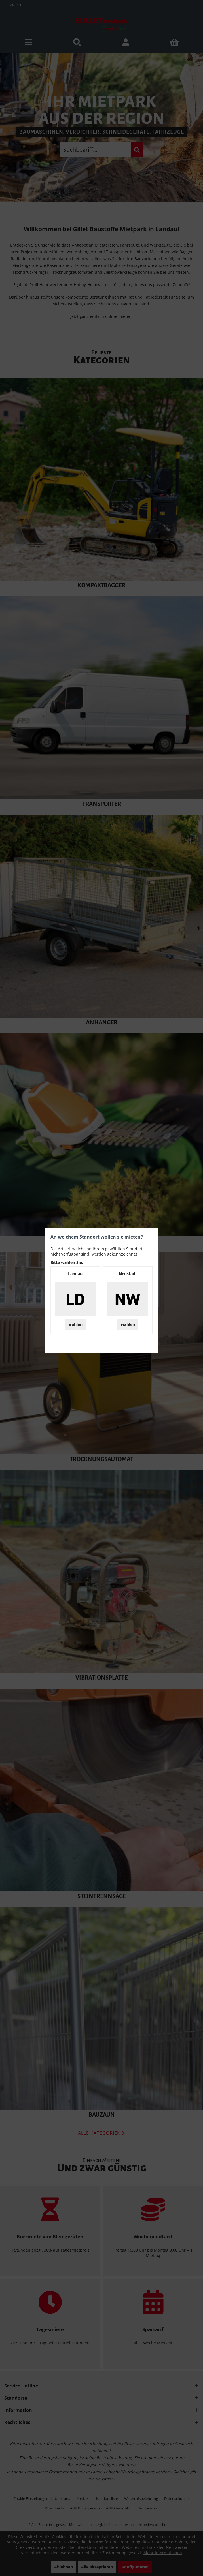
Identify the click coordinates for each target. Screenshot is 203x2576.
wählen (75, 1324)
